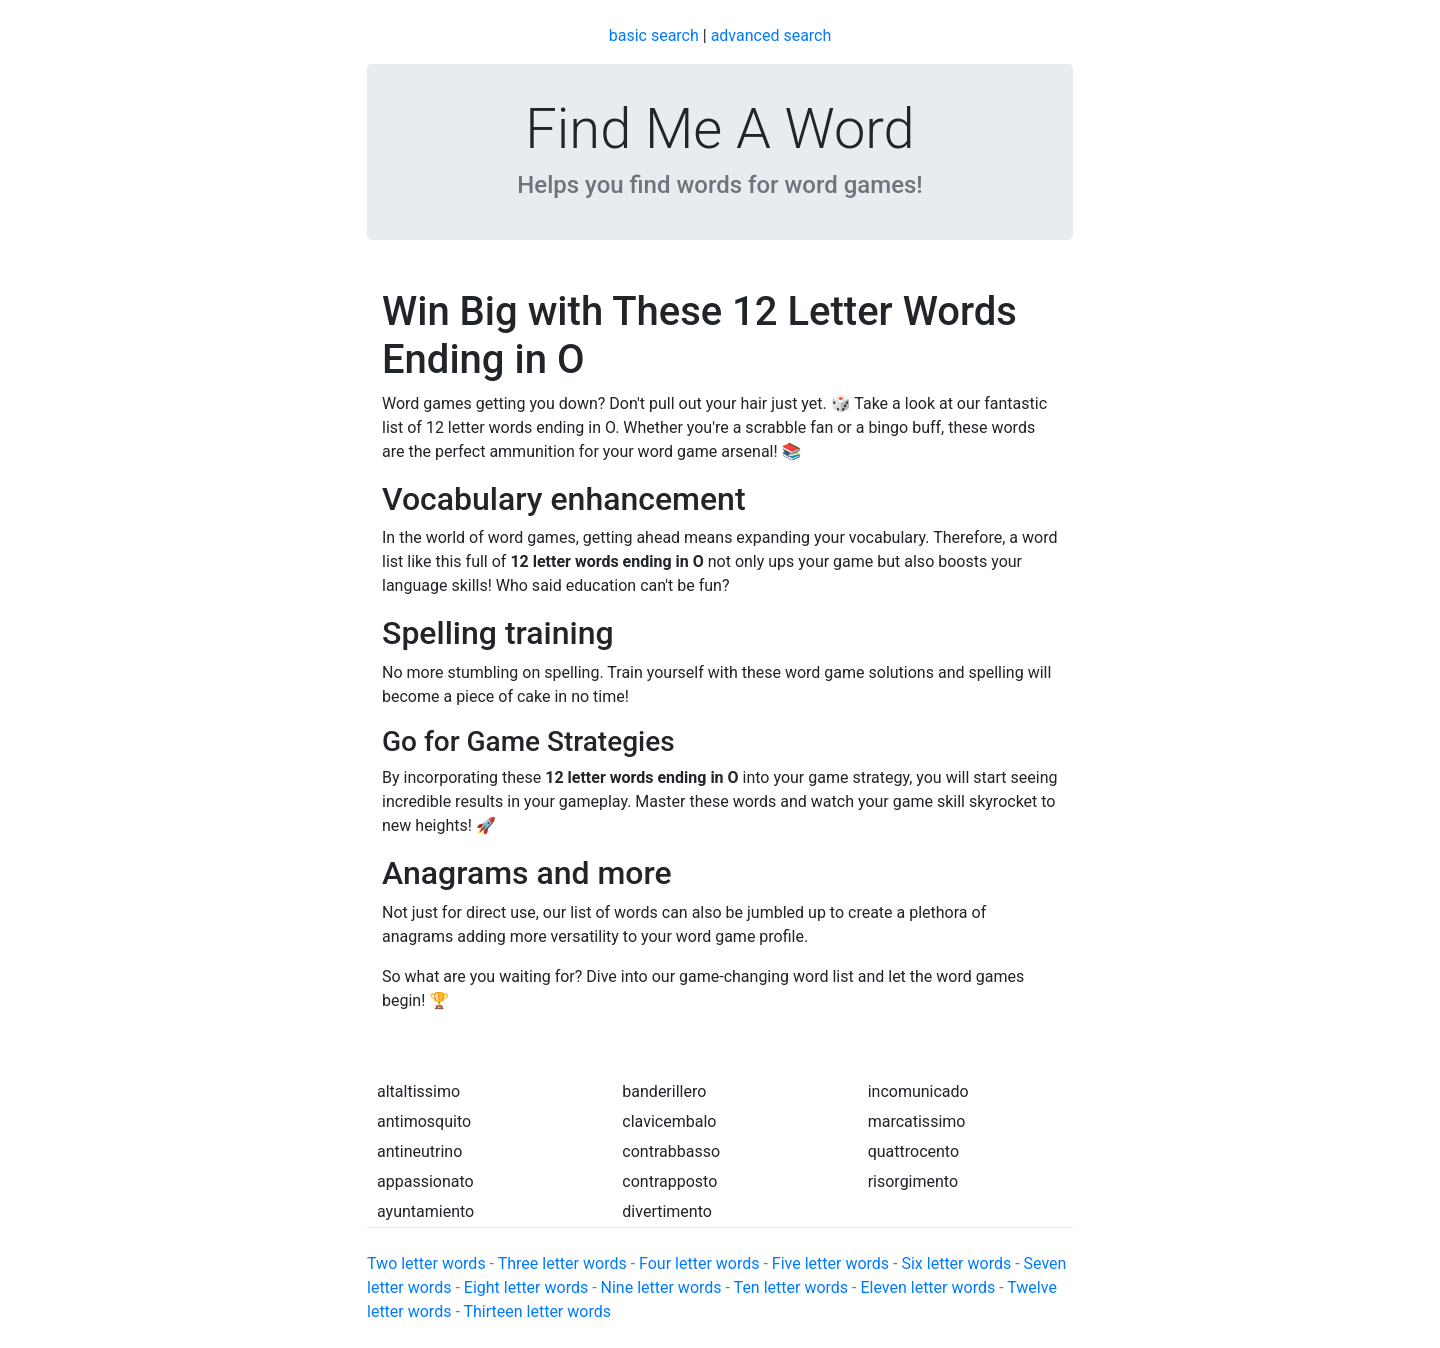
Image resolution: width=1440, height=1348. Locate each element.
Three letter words (562, 1263)
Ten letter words (791, 1287)
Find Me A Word (719, 129)
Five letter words (830, 1263)
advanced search (771, 35)
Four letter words (699, 1263)
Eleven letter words (927, 1287)
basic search (654, 35)
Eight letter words (526, 1287)
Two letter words (426, 1263)
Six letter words (956, 1263)
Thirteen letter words (537, 1311)
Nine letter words (661, 1287)
